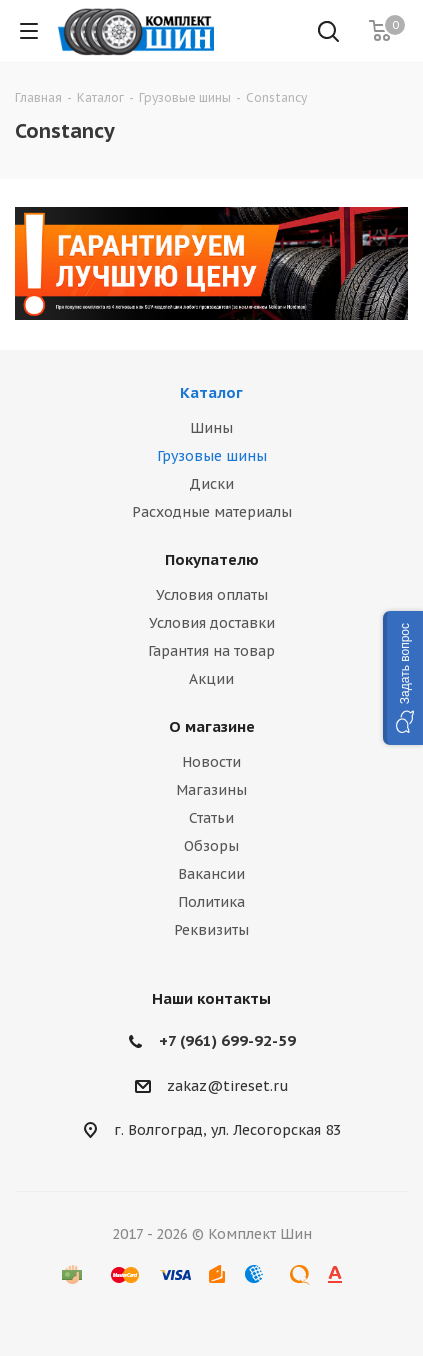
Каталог (211, 392)
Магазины (211, 790)
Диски (211, 484)
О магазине (212, 726)
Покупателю (212, 559)
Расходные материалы (212, 512)
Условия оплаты (212, 595)
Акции (211, 679)
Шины (211, 428)
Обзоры (211, 846)
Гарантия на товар (211, 651)
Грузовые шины (212, 456)
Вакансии (211, 874)
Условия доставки (212, 623)
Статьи (211, 818)
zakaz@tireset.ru (228, 1086)
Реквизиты (211, 930)
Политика (211, 902)
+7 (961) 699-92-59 (227, 1040)
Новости (211, 762)
